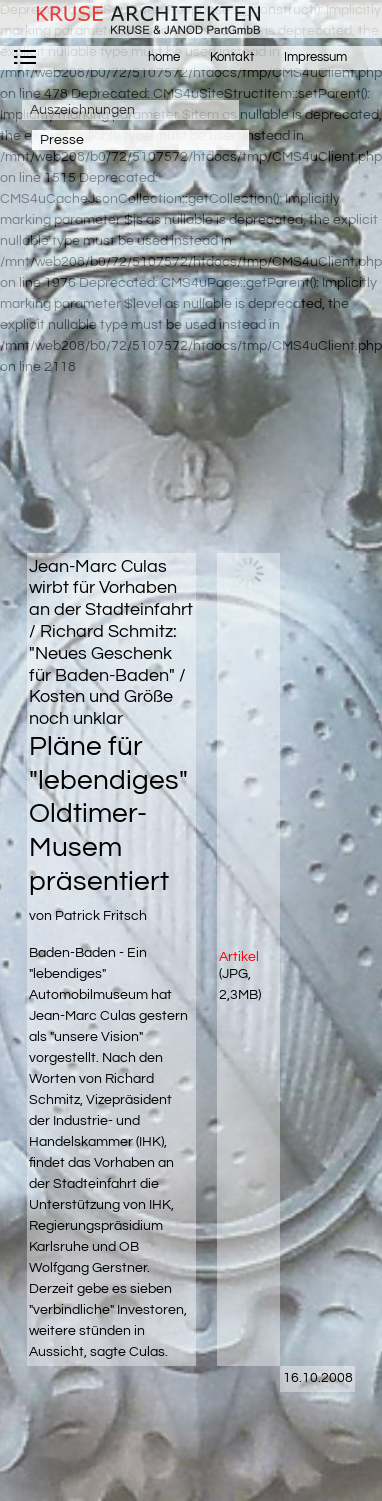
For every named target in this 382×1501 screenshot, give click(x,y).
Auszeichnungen (82, 110)
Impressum (315, 57)
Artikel (239, 957)
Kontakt (232, 57)
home (164, 57)
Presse (62, 140)
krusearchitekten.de (140, 19)
